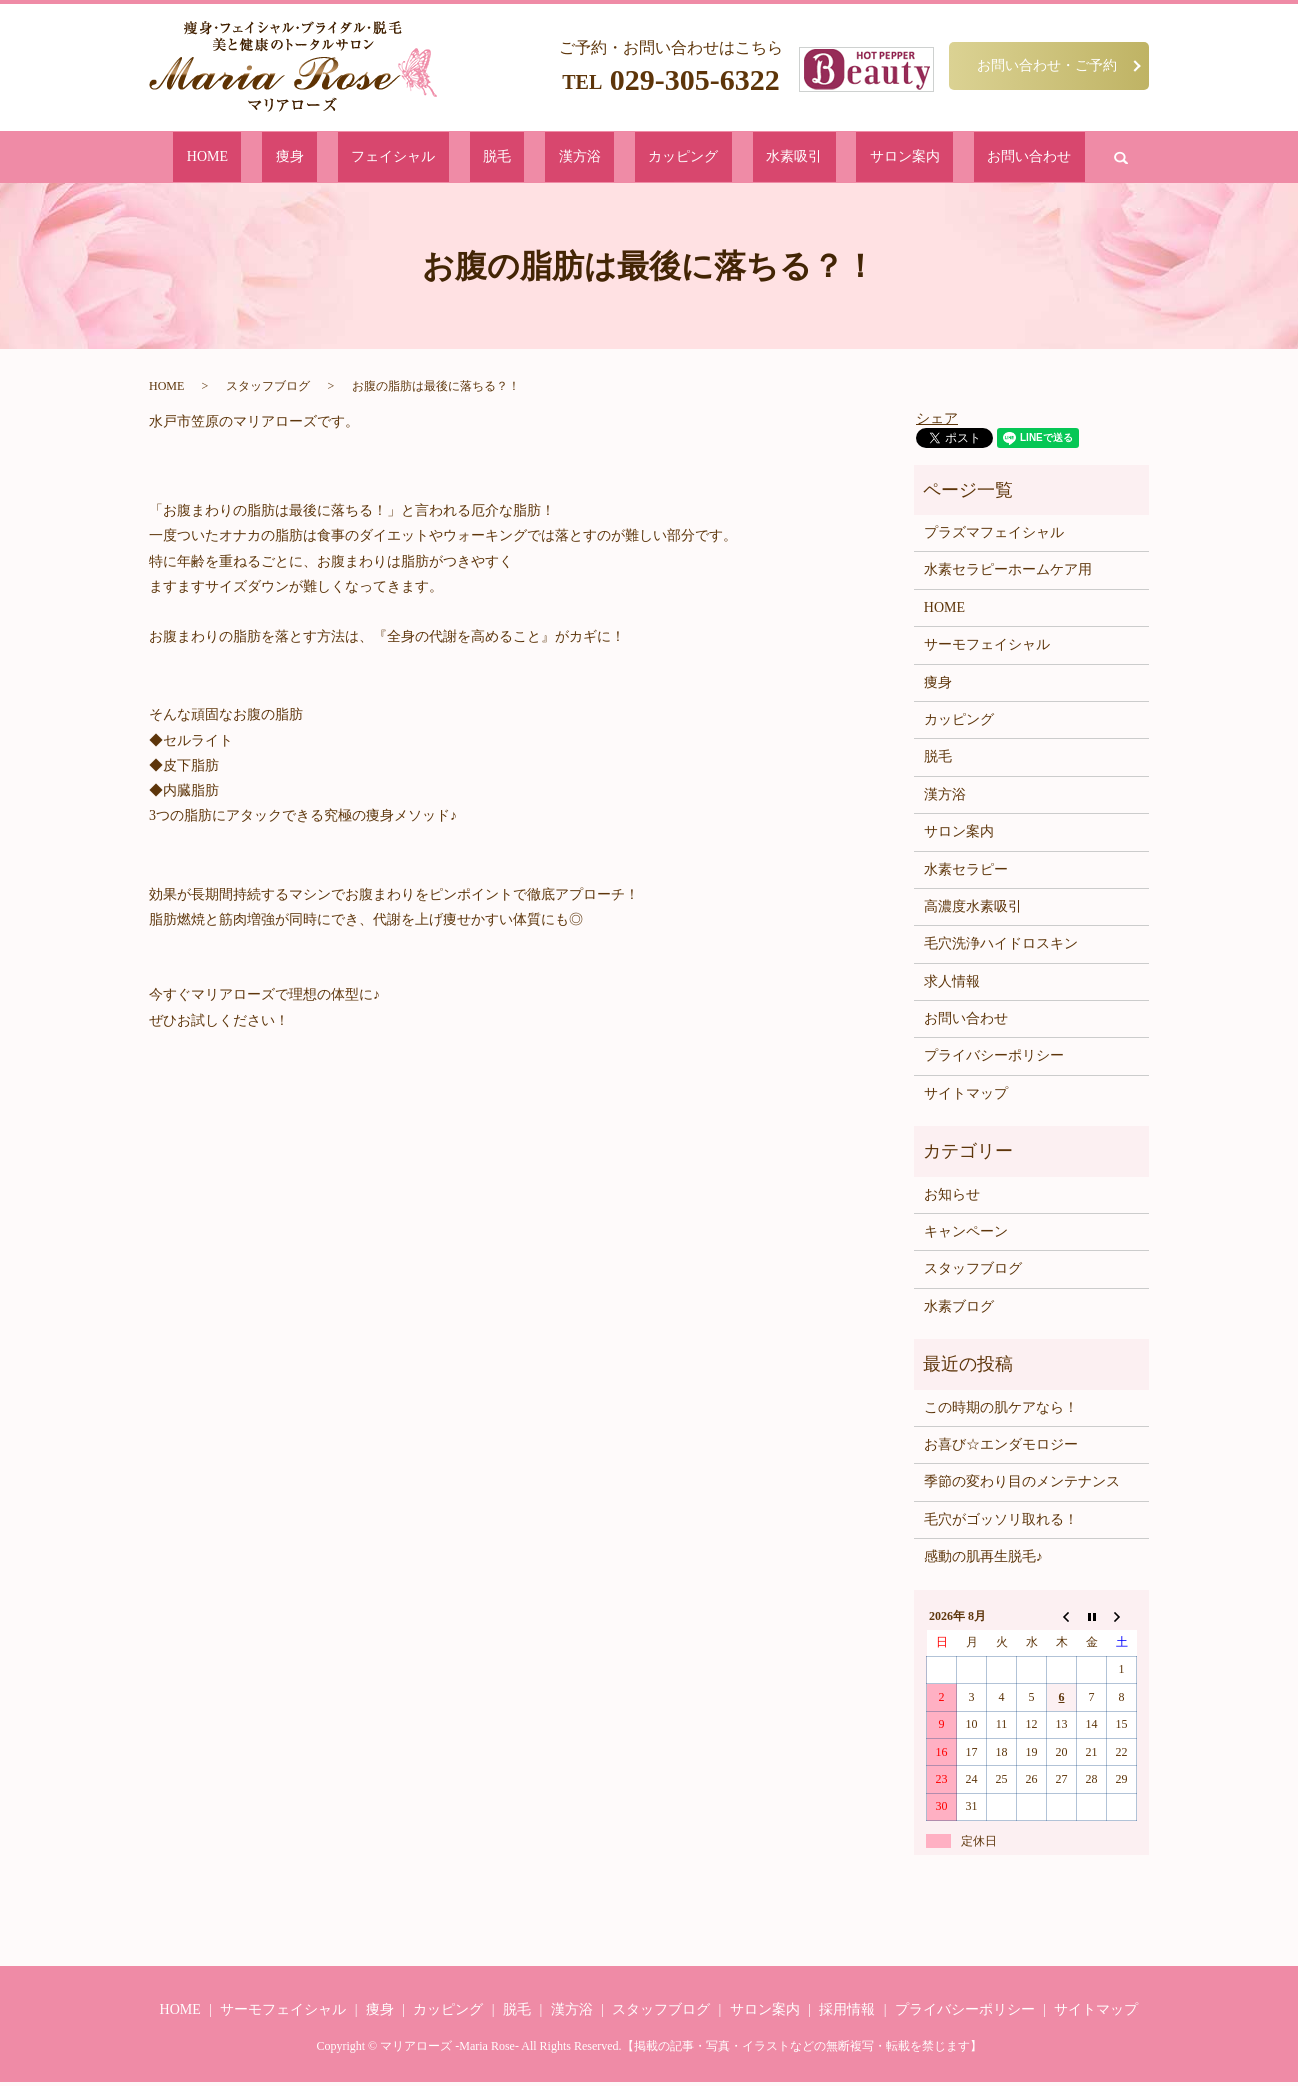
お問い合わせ (907, 158)
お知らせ (952, 1198)
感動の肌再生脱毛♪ (983, 1560)
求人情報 (952, 985)
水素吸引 (735, 158)
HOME (331, 158)
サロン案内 (814, 158)
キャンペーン (966, 1235)
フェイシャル (457, 158)
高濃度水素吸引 (973, 910)
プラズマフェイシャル (994, 536)
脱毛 (530, 158)
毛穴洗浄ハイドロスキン (1001, 947)
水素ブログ (959, 1310)
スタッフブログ (268, 390)
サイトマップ (966, 1097)
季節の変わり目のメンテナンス (1022, 1485)
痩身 (384, 158)
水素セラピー (966, 872)
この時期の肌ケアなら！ (1001, 1410)
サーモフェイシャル (987, 648)
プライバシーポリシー (994, 1059)
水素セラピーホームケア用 (1008, 573)
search (981, 159)
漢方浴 (582, 158)
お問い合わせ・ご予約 (1047, 65)
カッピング (655, 158)
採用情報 (847, 2013)
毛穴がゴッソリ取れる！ (1001, 1523)
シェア (937, 421)
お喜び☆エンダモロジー (1001, 1448)
